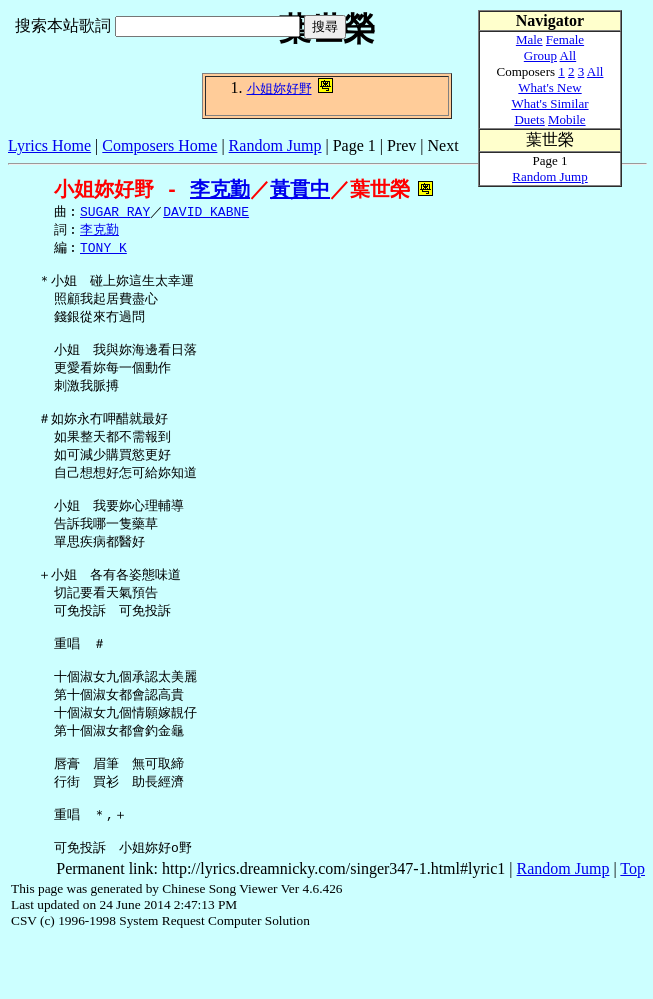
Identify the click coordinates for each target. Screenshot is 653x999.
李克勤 (220, 189)
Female (565, 39)
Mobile (567, 119)
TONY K (103, 251)
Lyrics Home (49, 145)
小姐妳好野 (279, 88)
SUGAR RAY (115, 213)
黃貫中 (300, 189)
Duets (529, 119)
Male (529, 39)
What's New (549, 87)
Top (632, 927)
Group (540, 55)
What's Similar (549, 103)
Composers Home (159, 145)
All (568, 55)
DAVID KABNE (206, 213)
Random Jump (275, 145)
